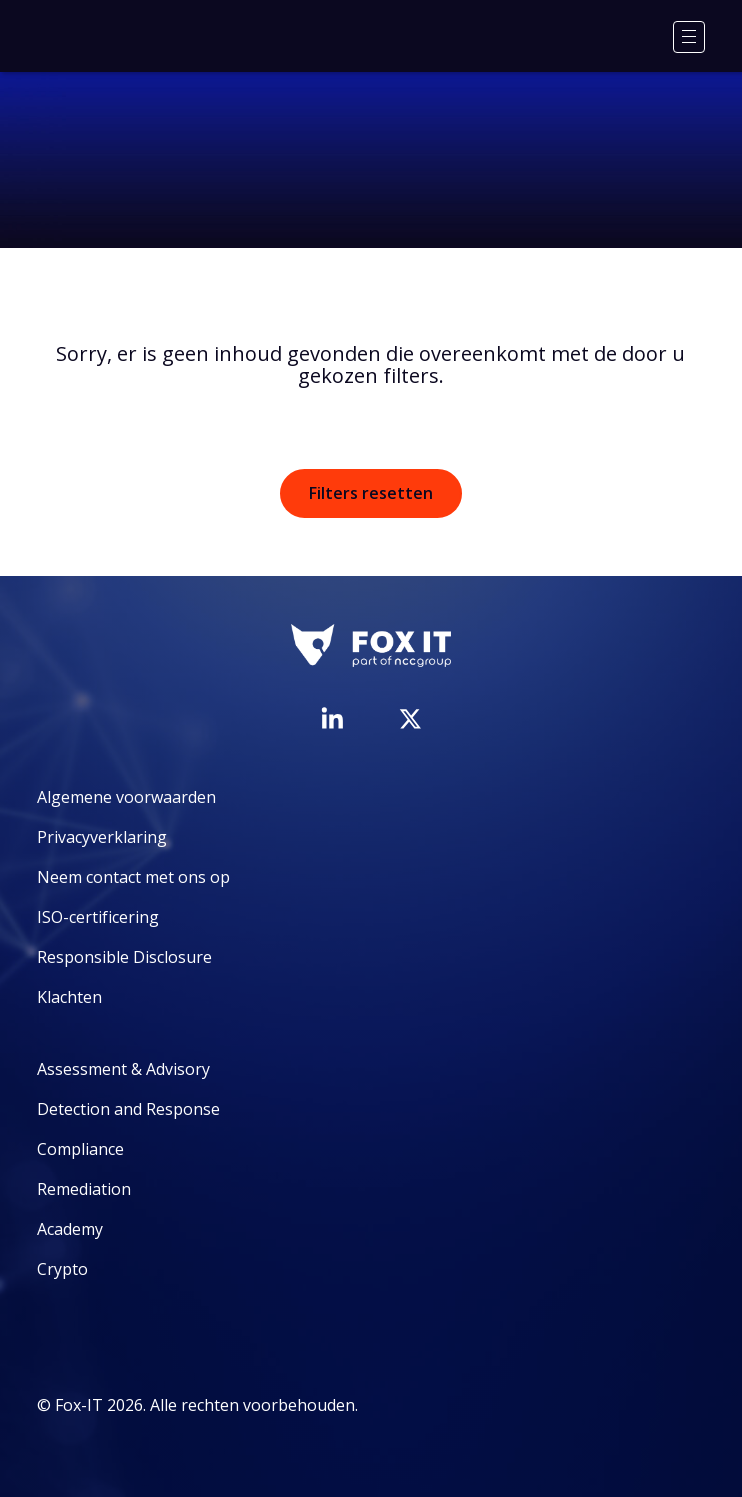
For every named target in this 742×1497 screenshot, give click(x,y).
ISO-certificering (98, 917)
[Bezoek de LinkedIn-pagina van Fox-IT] (332, 718)
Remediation (84, 1189)
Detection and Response (128, 1109)
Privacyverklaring (102, 837)
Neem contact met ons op (133, 877)
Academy (70, 1229)
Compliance (80, 1149)
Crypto (62, 1269)
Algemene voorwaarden (126, 797)
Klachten (69, 997)
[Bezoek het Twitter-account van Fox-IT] (410, 719)
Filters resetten (371, 493)
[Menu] (689, 37)
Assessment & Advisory (123, 1069)
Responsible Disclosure (124, 957)
